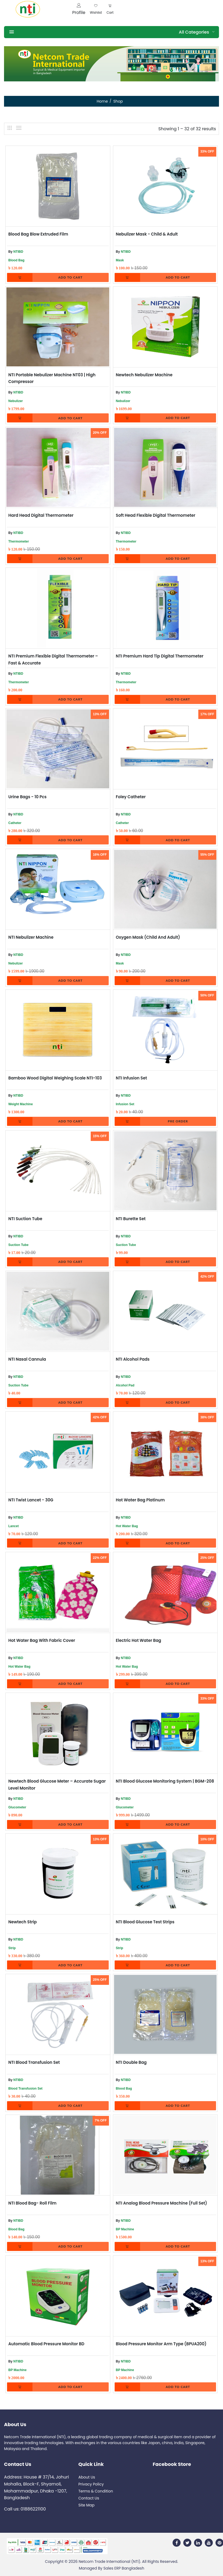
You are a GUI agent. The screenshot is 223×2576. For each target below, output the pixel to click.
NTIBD (18, 252)
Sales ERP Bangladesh (123, 2568)
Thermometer (18, 541)
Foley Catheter (131, 797)
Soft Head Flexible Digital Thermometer (155, 515)
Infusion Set (125, 1104)
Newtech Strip (22, 1922)
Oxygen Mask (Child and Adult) (148, 937)
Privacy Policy (91, 2484)
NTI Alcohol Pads (133, 1359)
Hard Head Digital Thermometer (41, 515)
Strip (12, 1948)
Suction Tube (18, 1245)
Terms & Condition (95, 2491)
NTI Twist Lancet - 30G (30, 1500)
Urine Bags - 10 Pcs (27, 797)
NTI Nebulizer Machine (30, 937)
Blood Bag (16, 260)
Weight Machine (20, 1104)
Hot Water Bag (127, 1526)
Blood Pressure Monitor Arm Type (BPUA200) (161, 2344)
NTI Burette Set (131, 1219)
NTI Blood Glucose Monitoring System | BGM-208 (165, 1781)
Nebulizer (15, 401)
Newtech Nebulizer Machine (144, 375)
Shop (118, 101)
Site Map (86, 2505)
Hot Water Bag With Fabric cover (41, 1640)
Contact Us (88, 2498)
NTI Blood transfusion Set (34, 2062)
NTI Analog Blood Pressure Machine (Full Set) (161, 2203)
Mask (120, 260)
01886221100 (33, 2509)
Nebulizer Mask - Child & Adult (147, 234)
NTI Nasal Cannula (27, 1359)
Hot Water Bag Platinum (140, 1500)
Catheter (14, 823)
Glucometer (17, 1807)
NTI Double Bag (131, 2062)
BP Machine (125, 2229)
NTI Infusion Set (131, 1078)
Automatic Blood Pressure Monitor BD (46, 2344)
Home (102, 101)
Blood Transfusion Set (25, 2088)
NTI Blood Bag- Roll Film (32, 2203)
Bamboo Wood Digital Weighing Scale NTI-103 (55, 1078)
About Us (86, 2477)
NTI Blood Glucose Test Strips (145, 1922)
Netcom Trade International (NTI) (109, 2561)
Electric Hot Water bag (138, 1640)
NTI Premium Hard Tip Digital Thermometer (160, 656)
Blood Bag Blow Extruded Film (38, 234)
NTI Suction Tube (25, 1219)
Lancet (13, 1526)
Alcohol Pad (125, 1385)
